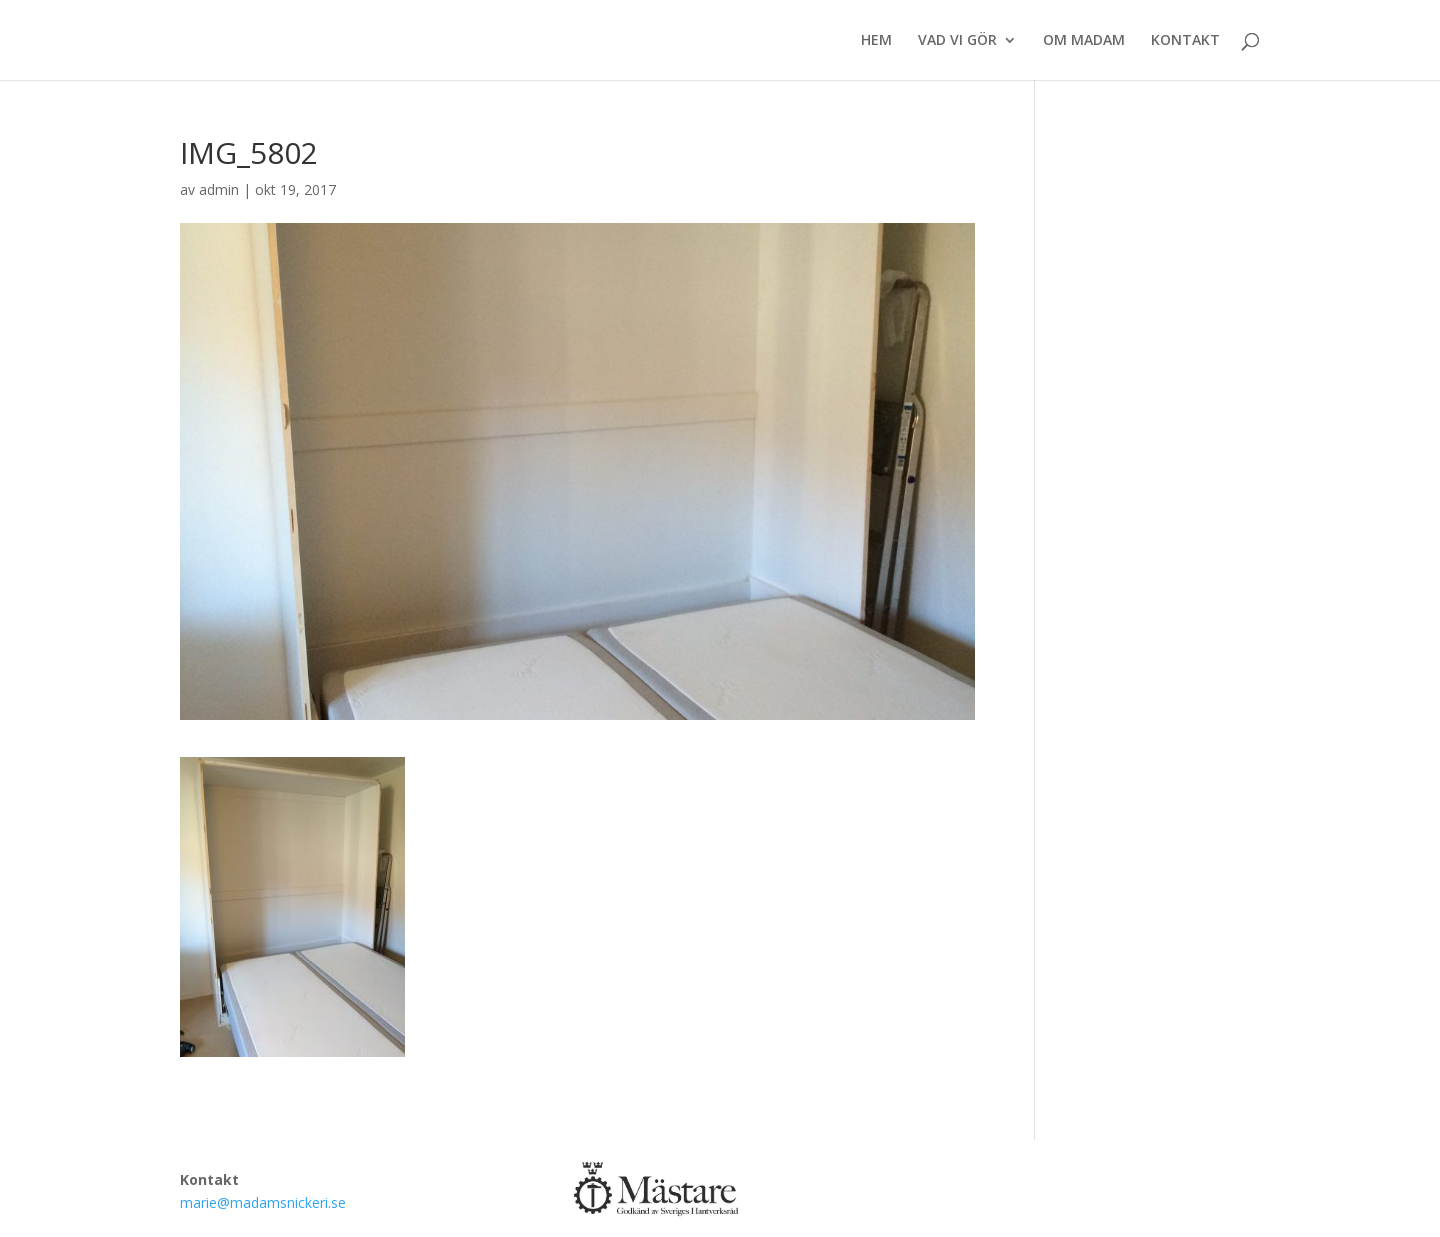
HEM (876, 41)
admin (219, 189)
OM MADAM (1084, 41)
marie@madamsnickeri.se (263, 1202)
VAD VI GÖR (957, 41)
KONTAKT (1185, 41)
